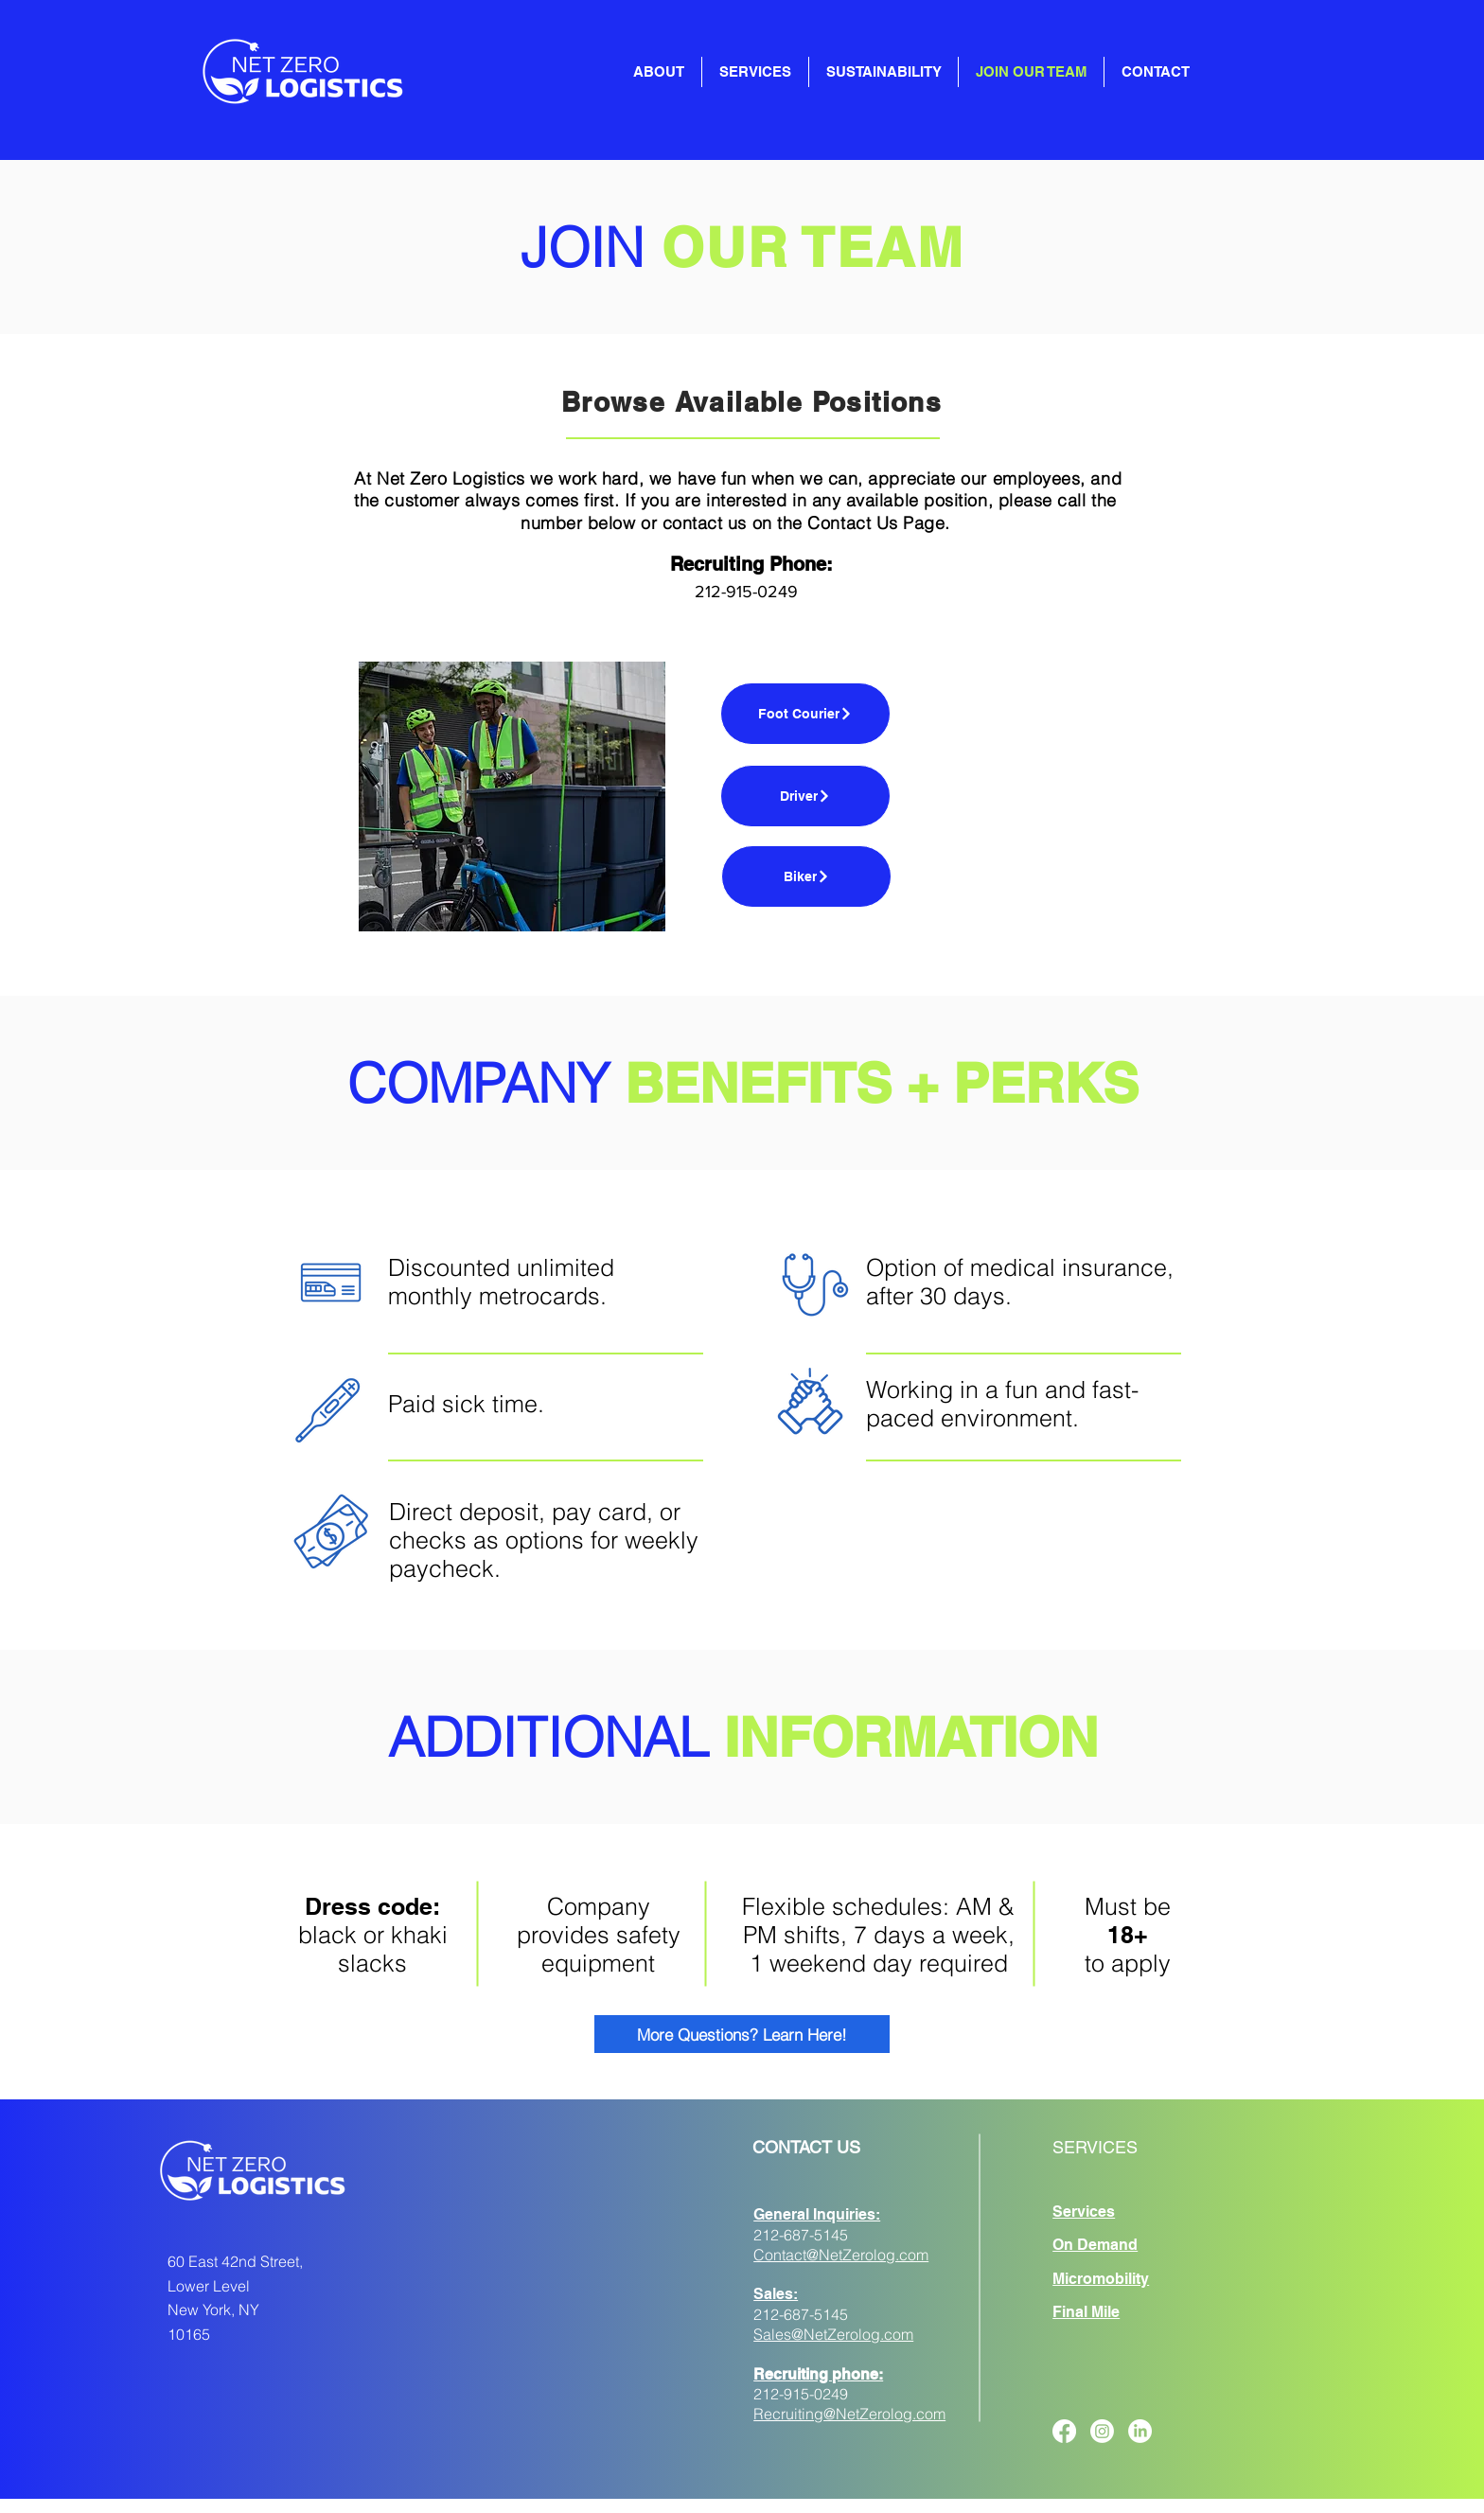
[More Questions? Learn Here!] (742, 2034)
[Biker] (806, 876)
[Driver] (805, 796)
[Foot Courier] (805, 713)
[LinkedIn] (1140, 2431)
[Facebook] (1064, 2431)
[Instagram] (1102, 2431)
